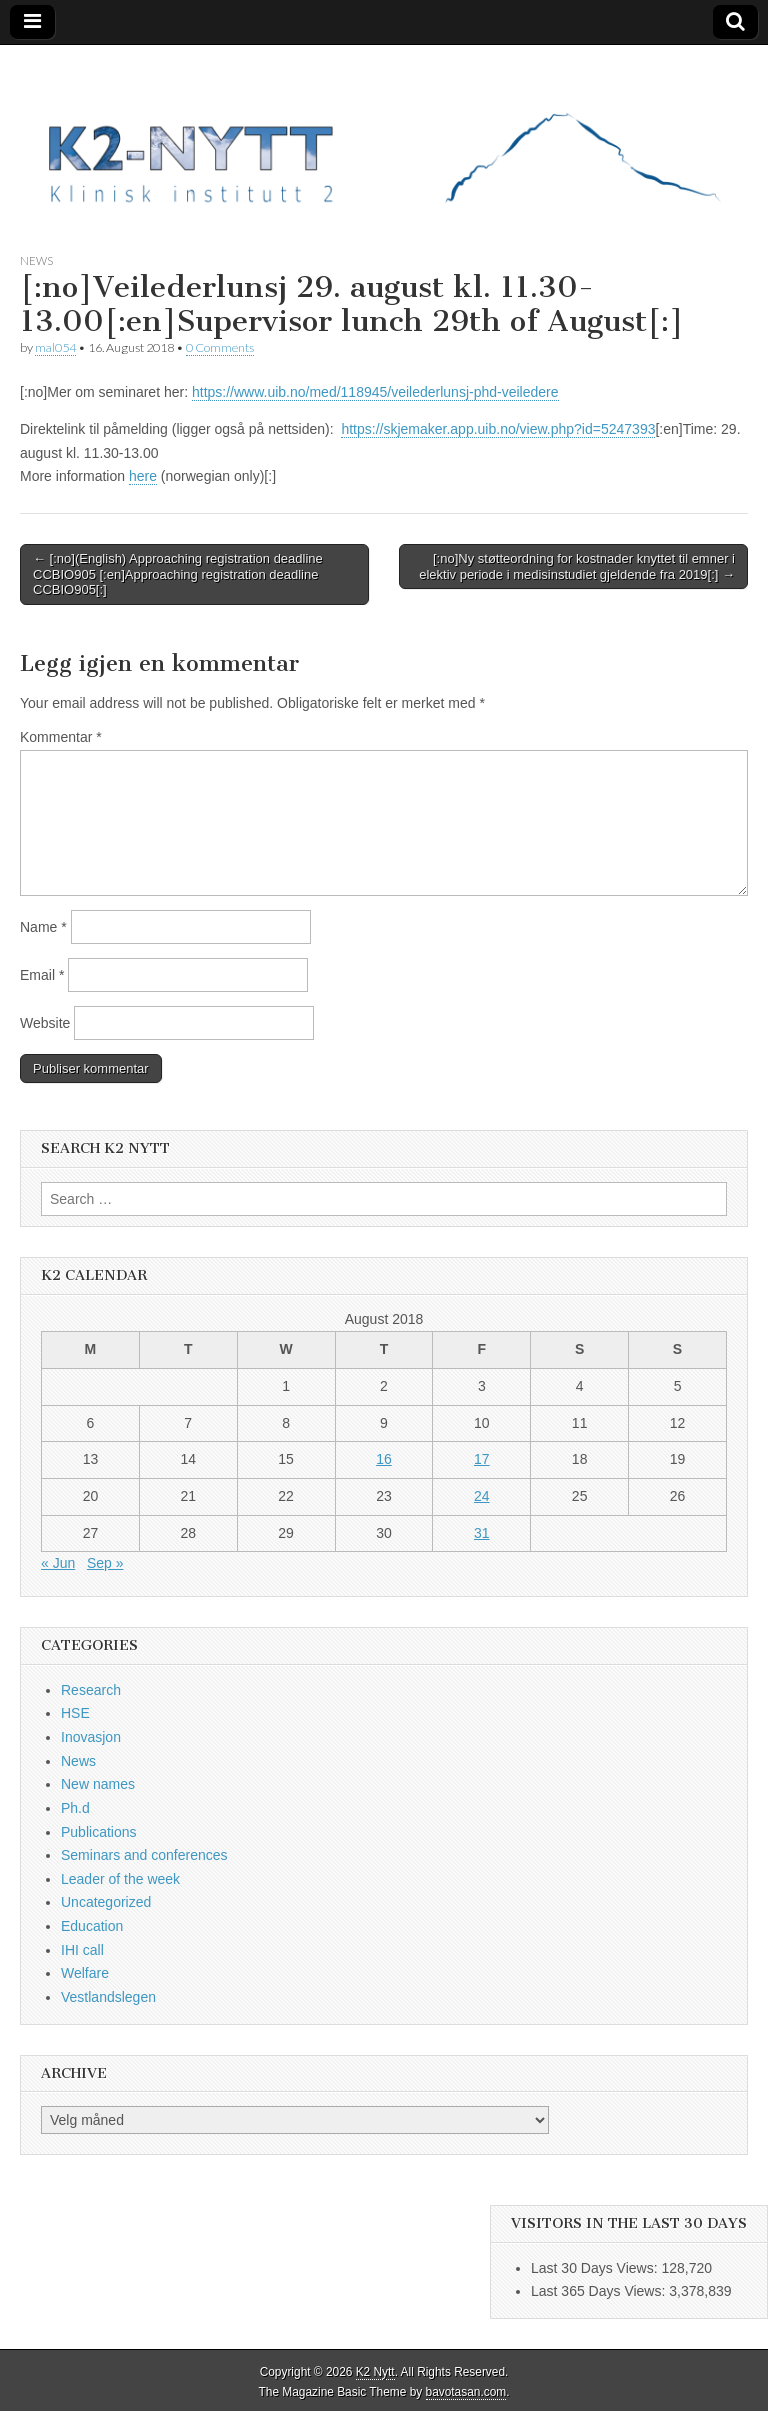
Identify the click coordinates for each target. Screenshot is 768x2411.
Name (43, 927)
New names (98, 1784)
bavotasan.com (466, 2392)
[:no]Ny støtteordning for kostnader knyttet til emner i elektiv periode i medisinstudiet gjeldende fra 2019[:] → (577, 566)
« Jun (58, 1563)
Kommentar (61, 737)
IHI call (82, 1950)
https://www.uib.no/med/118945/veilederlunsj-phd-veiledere (375, 392)
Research (91, 1690)
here (143, 476)
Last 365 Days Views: (600, 2291)
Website (45, 1023)
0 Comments (220, 347)
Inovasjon (91, 1737)
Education (92, 1926)
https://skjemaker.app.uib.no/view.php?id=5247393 (498, 429)
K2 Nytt (375, 2372)
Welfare (85, 1973)
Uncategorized (106, 1902)
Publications (99, 1832)
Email (42, 975)
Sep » (105, 1563)
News (36, 260)
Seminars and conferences (144, 1855)
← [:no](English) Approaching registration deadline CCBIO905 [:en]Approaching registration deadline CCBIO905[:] (178, 574)
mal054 (55, 347)
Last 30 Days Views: (596, 2268)
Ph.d (75, 1808)
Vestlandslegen (108, 1997)
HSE (75, 1713)
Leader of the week (120, 1879)
